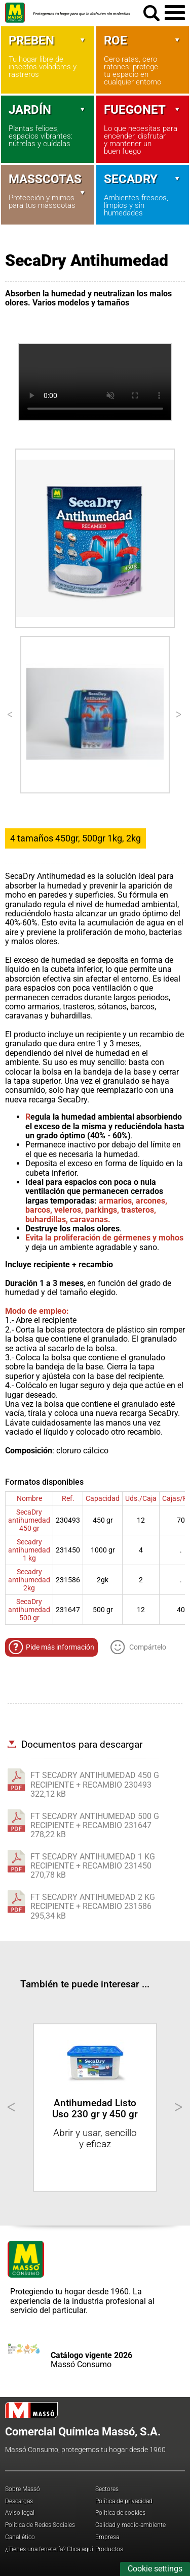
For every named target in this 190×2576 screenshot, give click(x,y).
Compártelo (138, 1647)
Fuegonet (143, 110)
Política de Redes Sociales (40, 2524)
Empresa (107, 2537)
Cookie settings (155, 2568)
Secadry (143, 179)
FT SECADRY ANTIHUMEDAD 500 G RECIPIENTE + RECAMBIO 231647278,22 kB (94, 1825)
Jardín (48, 110)
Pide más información (51, 1647)
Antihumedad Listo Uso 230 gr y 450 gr (95, 2108)
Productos (109, 2549)
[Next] (179, 715)
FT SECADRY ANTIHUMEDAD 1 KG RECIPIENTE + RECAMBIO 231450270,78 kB (92, 1866)
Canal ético (20, 2537)
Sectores (107, 2489)
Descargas (19, 2501)
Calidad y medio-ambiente (130, 2524)
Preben (48, 40)
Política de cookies (120, 2512)
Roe (143, 40)
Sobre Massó (22, 2489)
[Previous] (11, 715)
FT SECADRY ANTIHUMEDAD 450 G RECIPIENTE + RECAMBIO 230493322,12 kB (94, 1784)
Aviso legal (19, 2512)
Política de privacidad (124, 2501)
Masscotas (48, 179)
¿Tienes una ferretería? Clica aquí (49, 2549)
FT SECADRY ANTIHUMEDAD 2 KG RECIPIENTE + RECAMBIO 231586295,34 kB (92, 1906)
